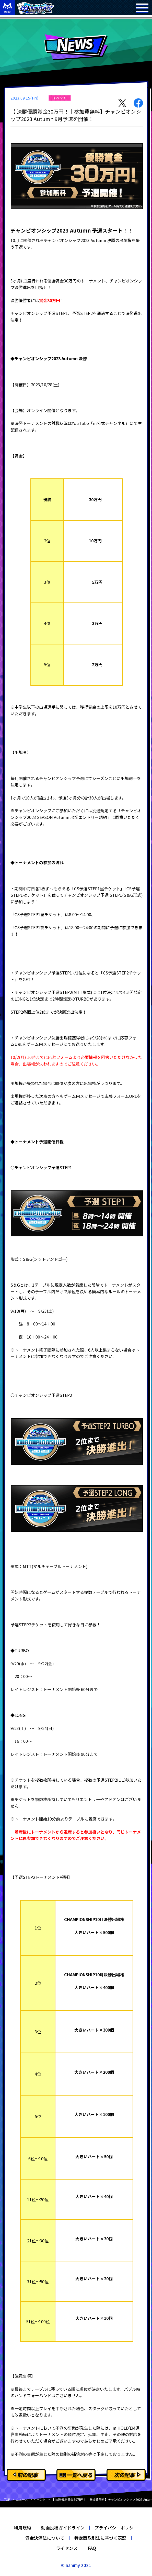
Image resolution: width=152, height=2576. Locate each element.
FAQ (92, 2548)
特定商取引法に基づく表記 (100, 2538)
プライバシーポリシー (116, 2528)
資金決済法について (44, 2538)
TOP (7, 2499)
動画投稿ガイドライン (63, 2528)
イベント (39, 2499)
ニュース (22, 2499)
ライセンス (67, 2548)
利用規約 (22, 2528)
